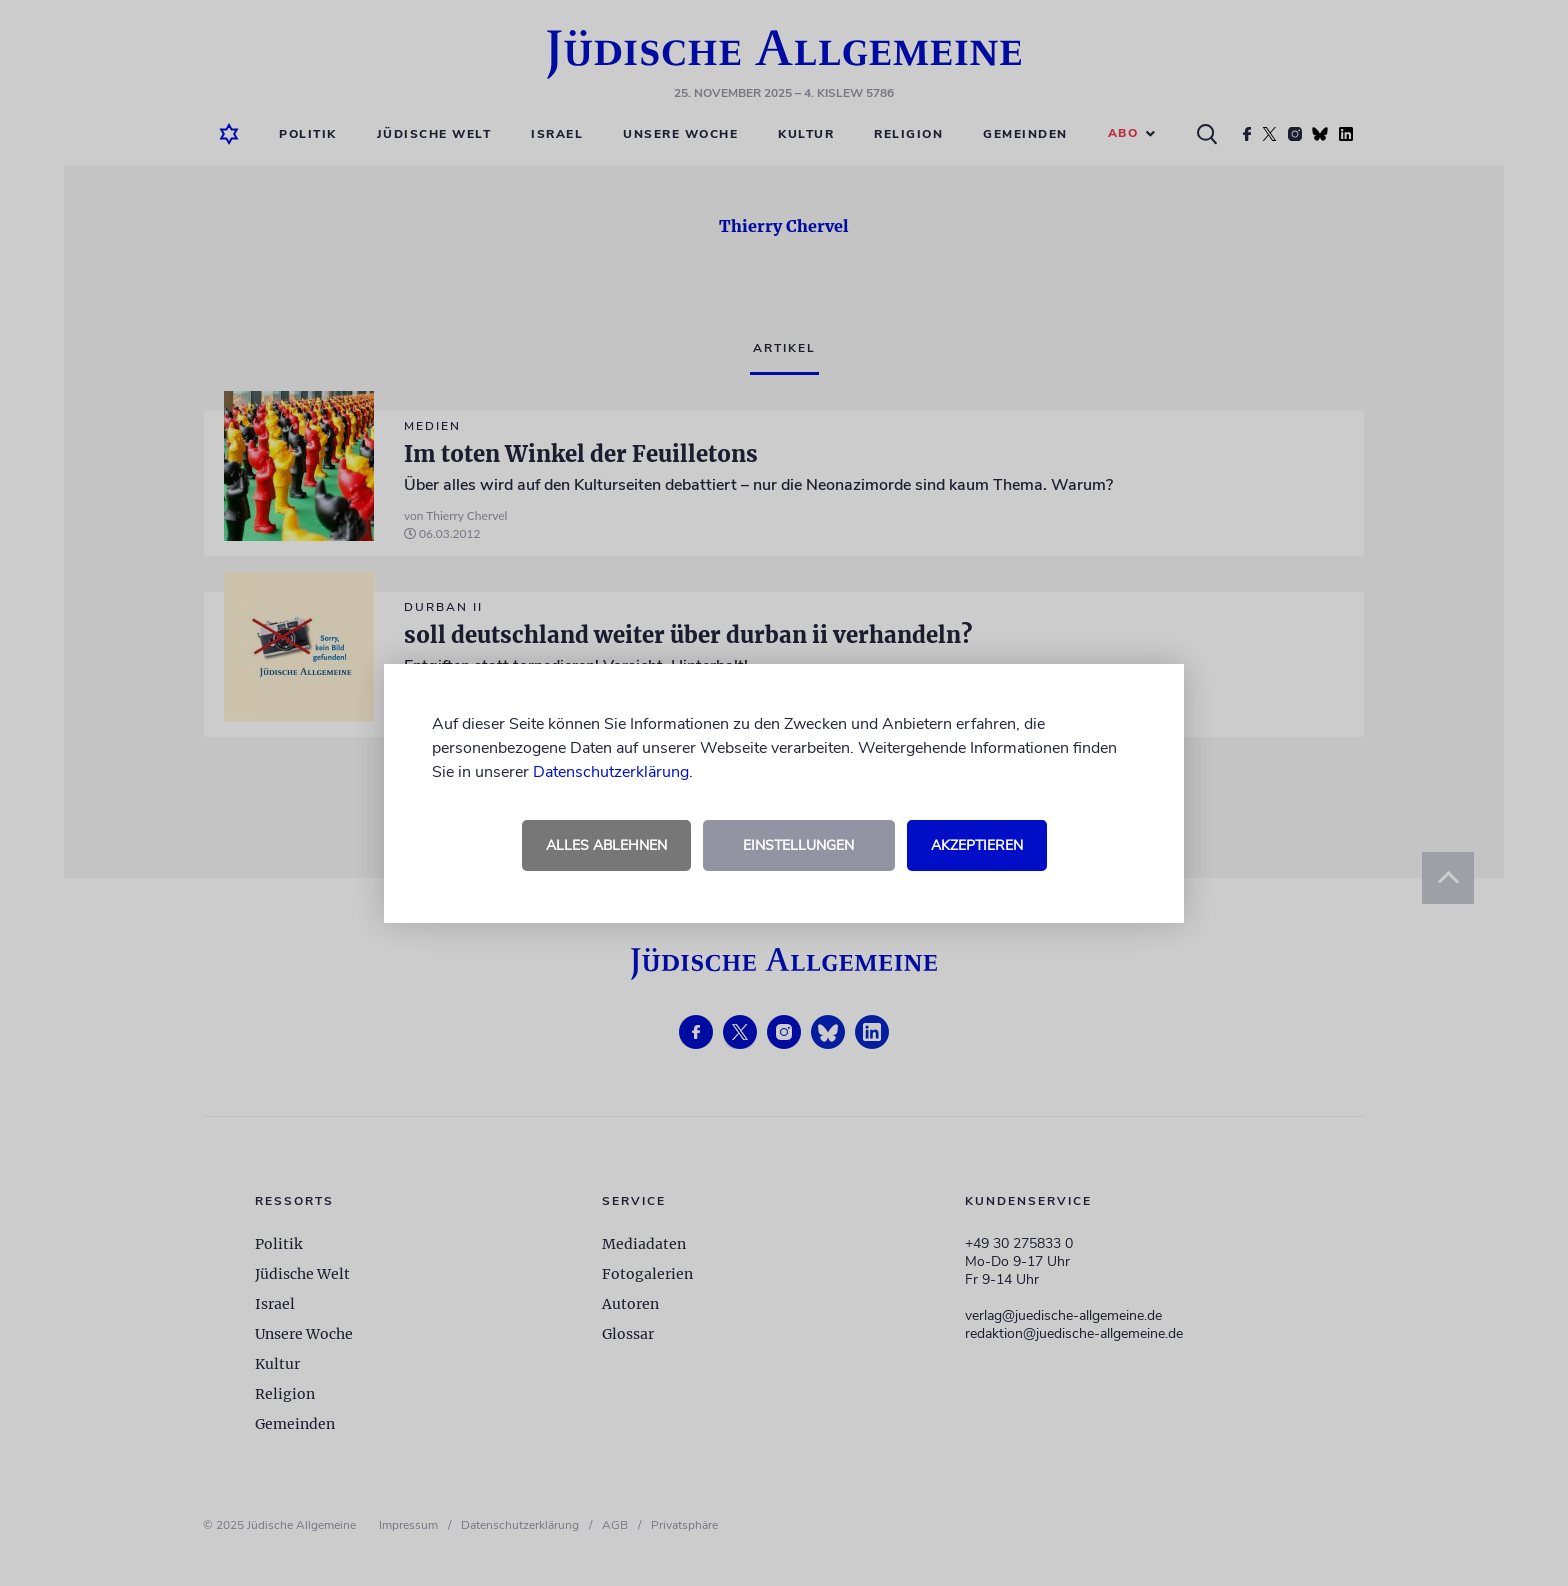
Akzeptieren (977, 845)
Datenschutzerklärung (611, 772)
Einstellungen (798, 845)
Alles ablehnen (606, 845)
